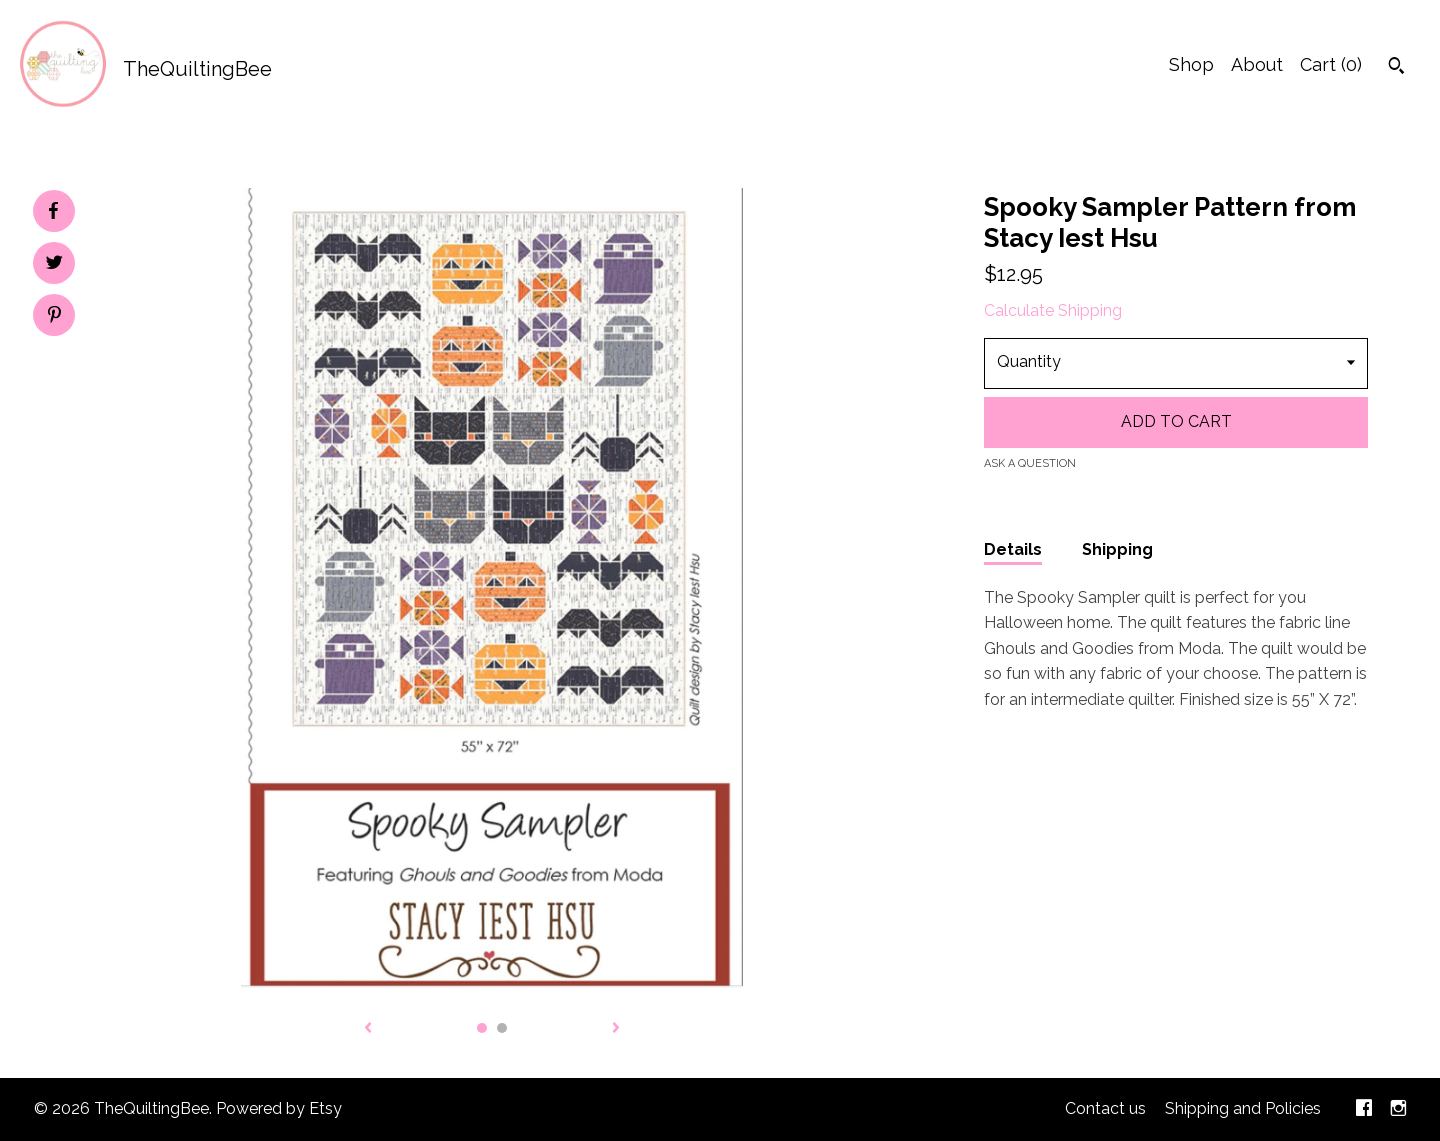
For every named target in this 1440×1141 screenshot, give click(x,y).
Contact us (1105, 1108)
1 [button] (482, 1028)
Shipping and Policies (1243, 1108)
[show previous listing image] (368, 1029)
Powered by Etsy (279, 1108)
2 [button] (502, 1028)
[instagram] (1398, 1109)
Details (1013, 549)
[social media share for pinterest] (54, 317)
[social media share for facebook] (53, 211)
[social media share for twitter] (54, 265)
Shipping (1117, 549)
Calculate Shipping (1053, 310)
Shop (1191, 64)
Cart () (1331, 64)
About (1257, 64)
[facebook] (1364, 1109)
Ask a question (1030, 463)
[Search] (1396, 68)
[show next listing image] (616, 1029)
